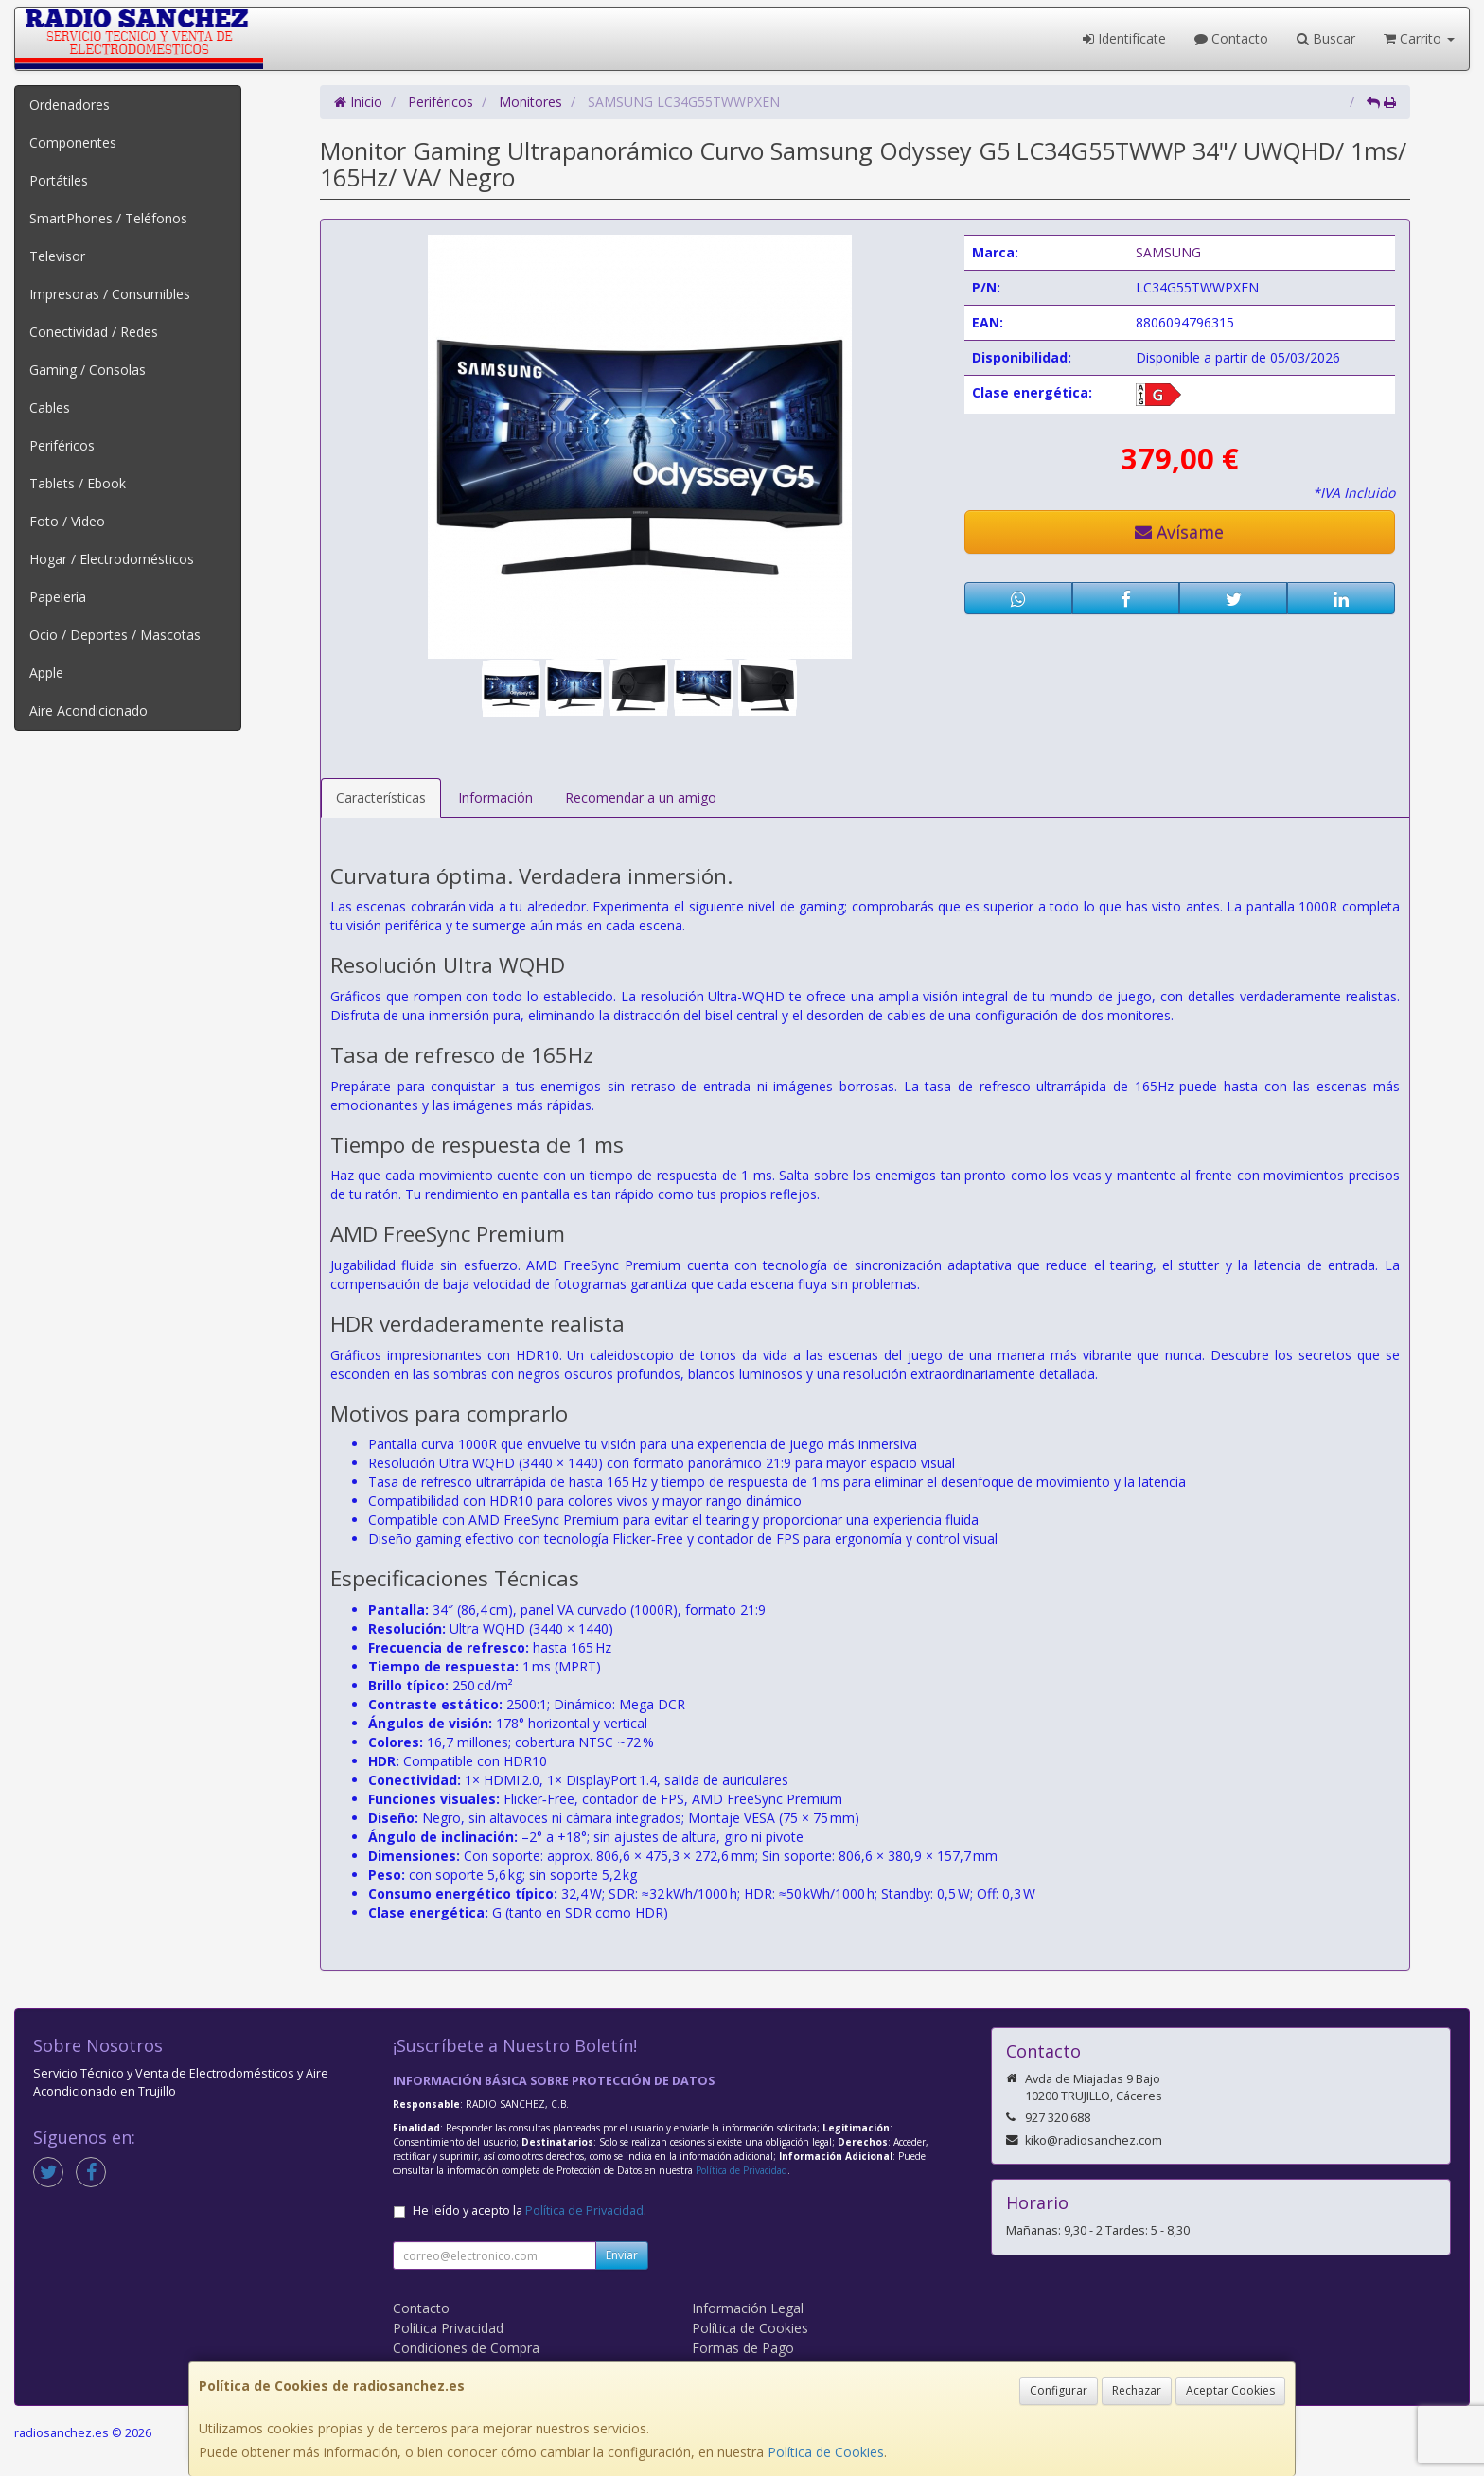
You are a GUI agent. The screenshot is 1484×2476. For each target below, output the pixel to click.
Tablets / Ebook (77, 483)
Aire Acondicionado (88, 710)
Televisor (57, 256)
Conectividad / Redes (93, 332)
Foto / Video (67, 521)
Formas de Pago (743, 2348)
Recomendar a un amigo (640, 797)
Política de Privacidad (741, 2170)
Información (495, 797)
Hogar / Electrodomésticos (111, 559)
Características (381, 797)
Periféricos (62, 445)
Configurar (1058, 2390)
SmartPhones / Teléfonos (108, 218)
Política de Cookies (826, 2452)
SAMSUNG (1168, 252)
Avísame (1179, 532)
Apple (46, 672)
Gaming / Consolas (87, 370)
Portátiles (58, 180)
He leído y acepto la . (529, 2210)
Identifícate (1124, 38)
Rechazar (1136, 2390)
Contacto (1231, 38)
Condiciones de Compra (466, 2348)
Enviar (622, 2255)
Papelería (57, 597)
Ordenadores (69, 105)
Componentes (72, 142)
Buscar (1326, 38)
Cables (49, 407)
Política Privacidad (448, 2328)
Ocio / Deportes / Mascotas (115, 635)
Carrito (1419, 38)
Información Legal (748, 2308)
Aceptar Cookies (1230, 2390)
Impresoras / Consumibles (109, 294)
